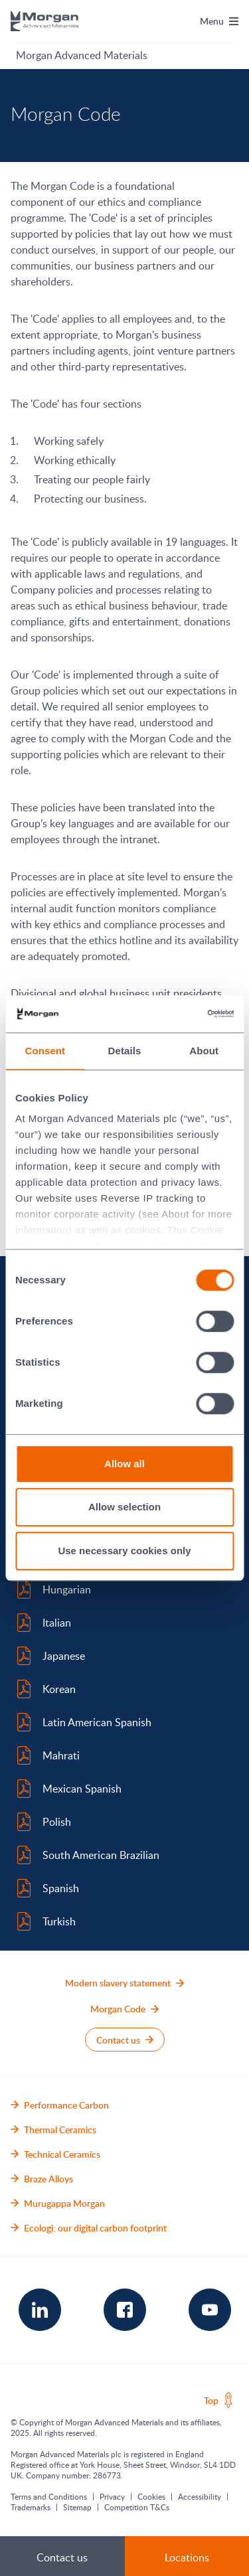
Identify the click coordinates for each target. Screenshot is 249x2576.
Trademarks (30, 2507)
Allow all (124, 1463)
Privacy (112, 2496)
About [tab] (203, 1050)
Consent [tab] (45, 1050)
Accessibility (199, 2496)
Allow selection (124, 1506)
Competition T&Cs (136, 2507)
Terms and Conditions (49, 2496)
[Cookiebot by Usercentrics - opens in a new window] (177, 1013)
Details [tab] (124, 1050)
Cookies (151, 2496)
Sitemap (77, 2507)
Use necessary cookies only (124, 1550)
